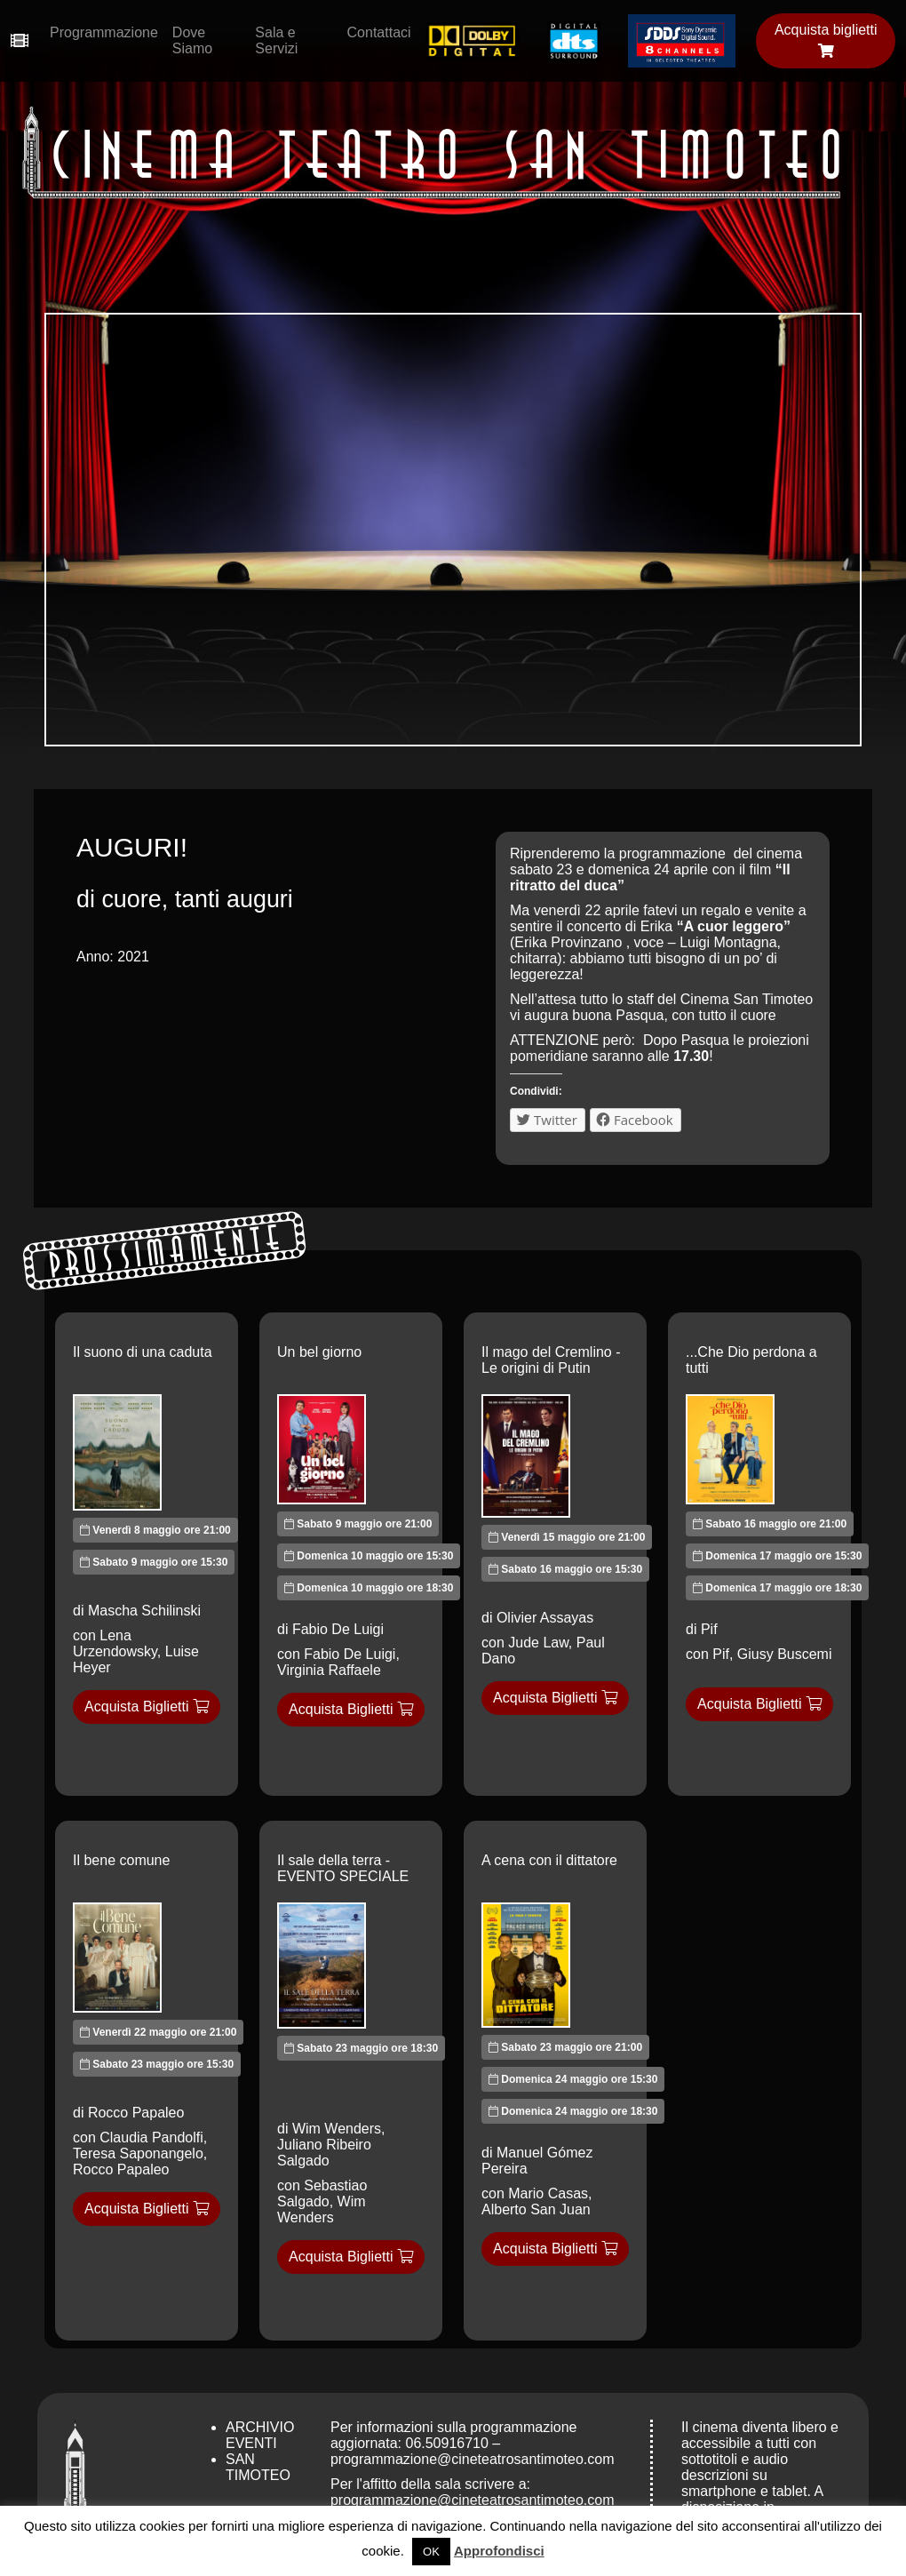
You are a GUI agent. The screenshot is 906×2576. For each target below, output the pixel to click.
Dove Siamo (192, 40)
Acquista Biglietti (146, 1706)
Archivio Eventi (260, 2435)
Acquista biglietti (826, 40)
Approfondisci (499, 2550)
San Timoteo (258, 2467)
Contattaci (379, 32)
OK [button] (431, 2551)
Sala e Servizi (276, 40)
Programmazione (104, 32)
